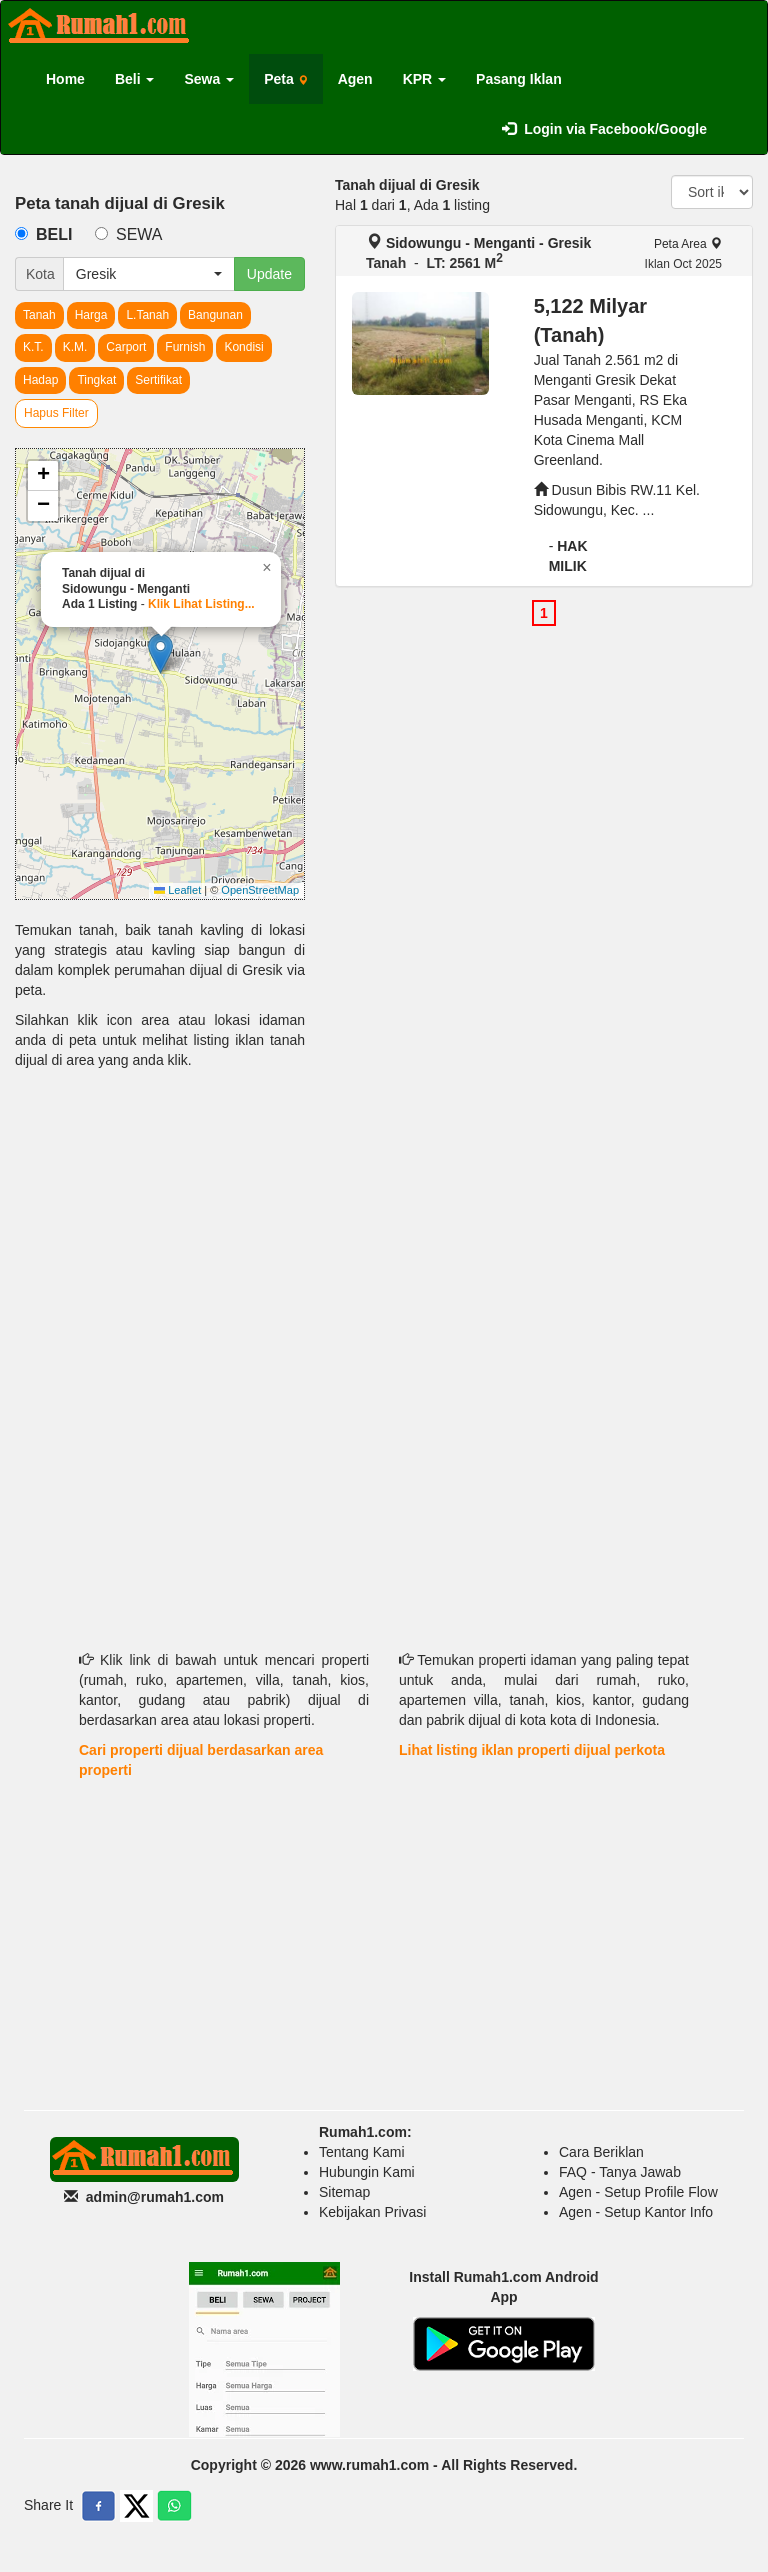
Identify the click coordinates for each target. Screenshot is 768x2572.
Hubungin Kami (367, 2172)
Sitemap (344, 2192)
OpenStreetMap (260, 890)
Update (269, 274)
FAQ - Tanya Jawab (620, 2172)
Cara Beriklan (601, 2152)
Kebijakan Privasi (372, 2212)
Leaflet (177, 890)
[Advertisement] (160, 1225)
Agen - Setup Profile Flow (638, 2192)
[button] (160, 653)
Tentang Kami (362, 2152)
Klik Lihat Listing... (201, 604)
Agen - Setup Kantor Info (636, 2212)
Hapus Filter (56, 413)
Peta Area (688, 244)
